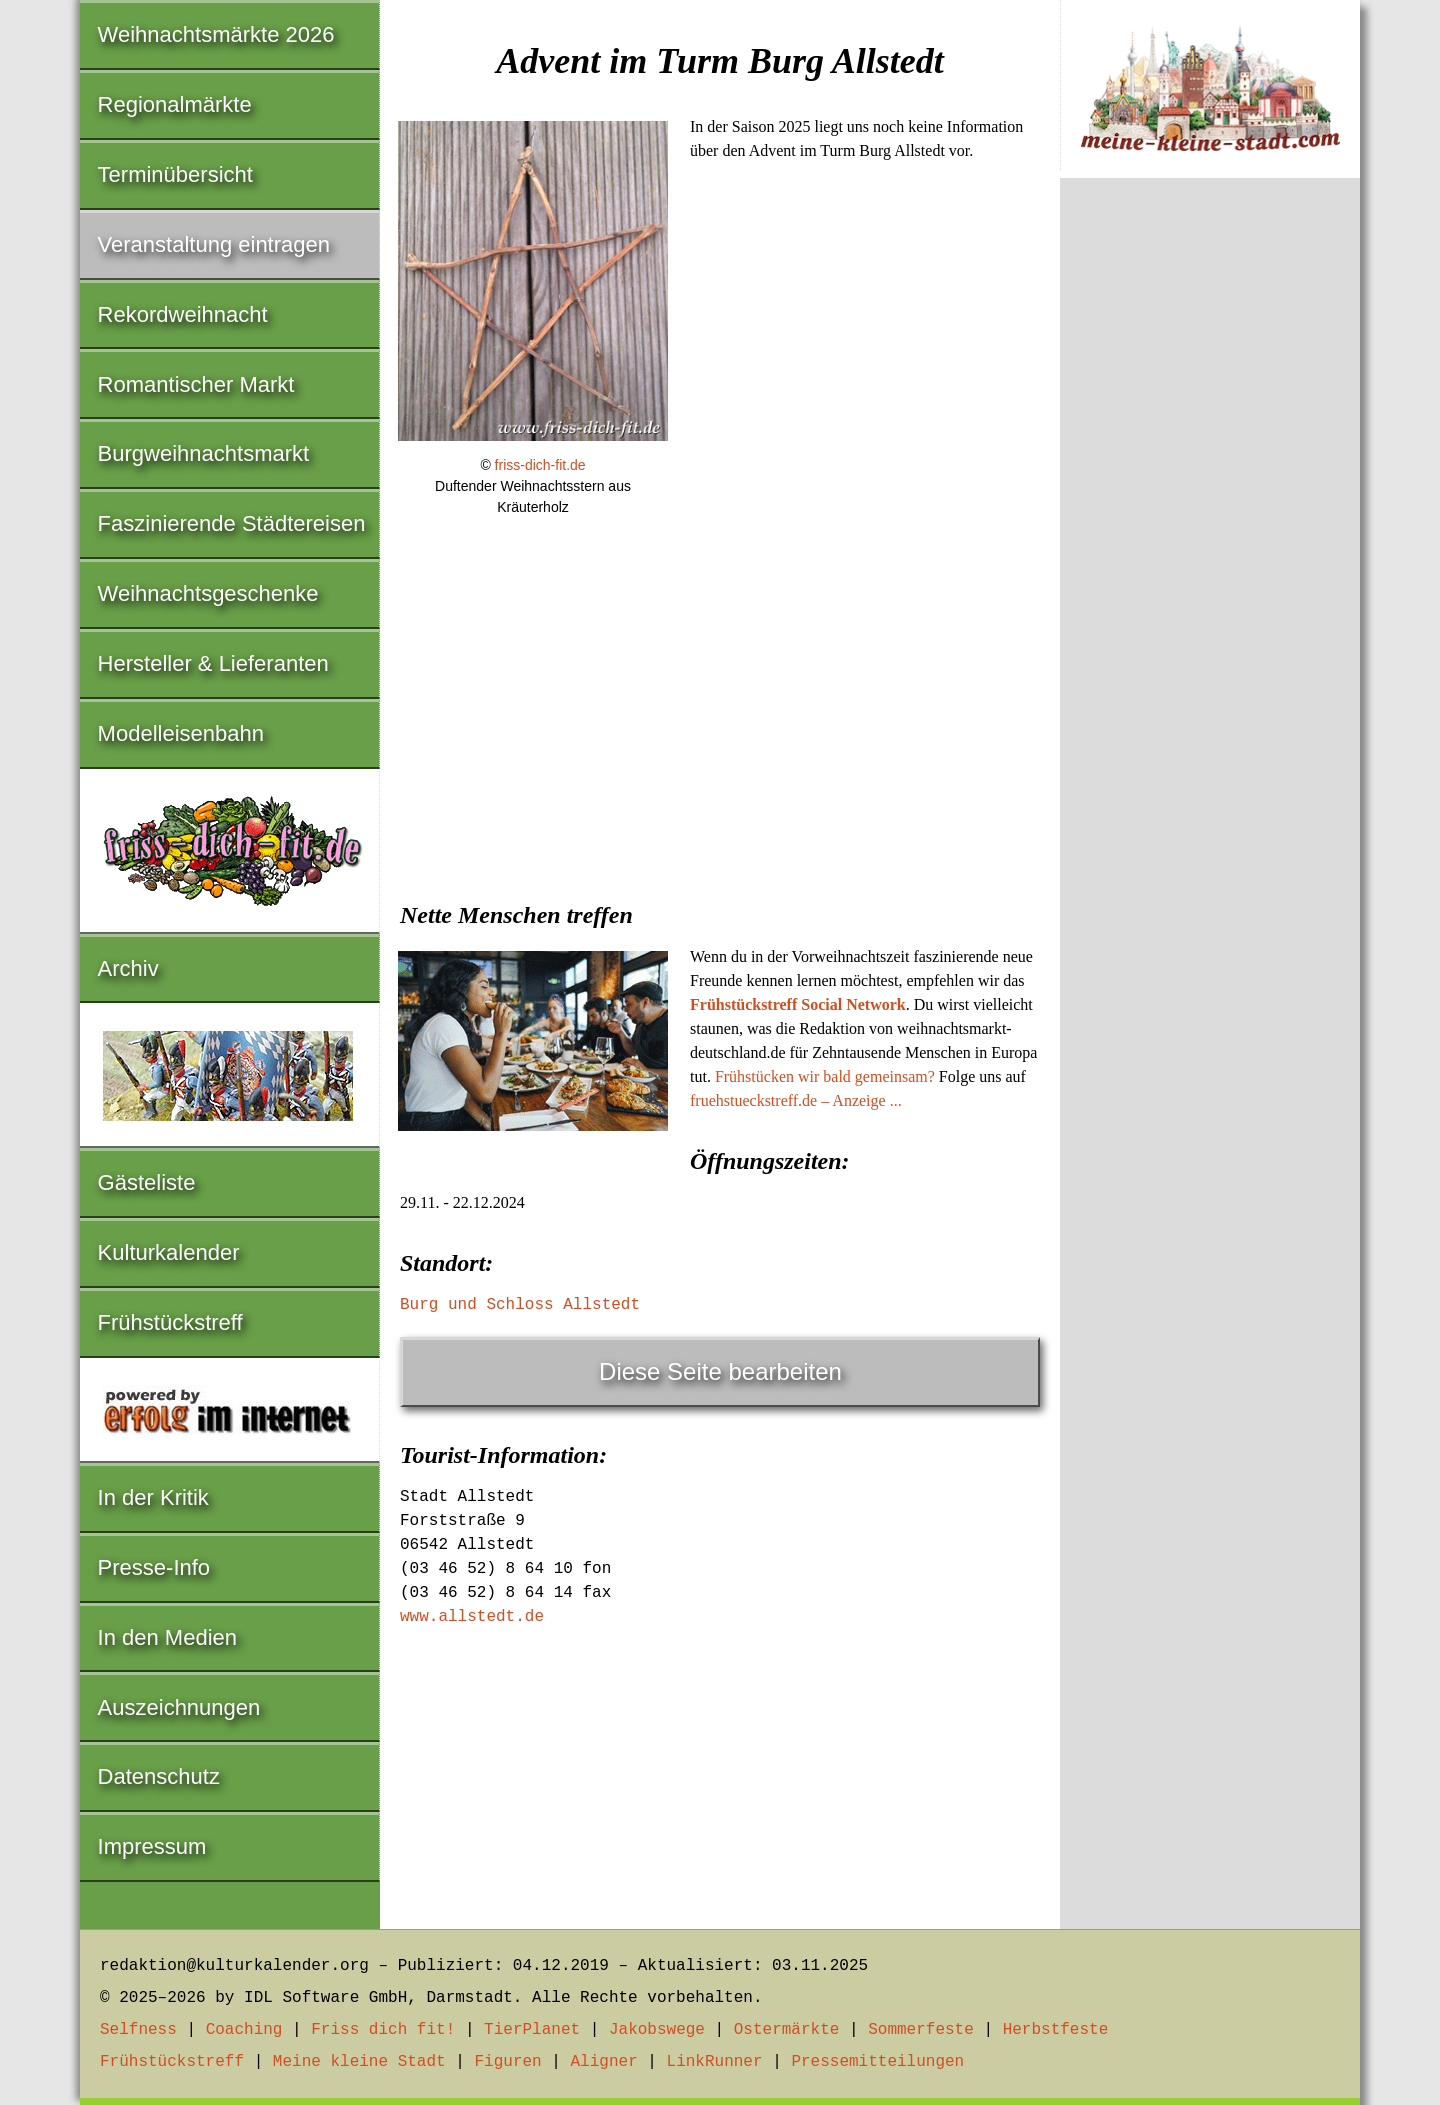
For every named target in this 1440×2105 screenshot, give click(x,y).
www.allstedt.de (472, 1617)
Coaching (244, 2030)
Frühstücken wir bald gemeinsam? (825, 1076)
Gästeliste (147, 1182)
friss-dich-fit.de (540, 465)
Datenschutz (159, 1776)
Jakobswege (657, 2030)
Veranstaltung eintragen (214, 244)
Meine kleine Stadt (359, 2062)
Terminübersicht (175, 174)
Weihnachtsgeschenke (208, 593)
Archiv (128, 968)
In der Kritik (153, 1497)
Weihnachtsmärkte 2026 (216, 34)
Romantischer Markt (196, 384)
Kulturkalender (169, 1252)
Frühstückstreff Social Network (798, 1004)
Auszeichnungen (179, 1707)
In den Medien (167, 1637)
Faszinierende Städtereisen (232, 523)
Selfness (138, 2030)
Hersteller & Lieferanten (213, 663)
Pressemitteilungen (877, 2062)
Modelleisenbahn (181, 733)
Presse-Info (154, 1567)
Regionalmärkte (175, 104)
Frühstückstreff (170, 1322)
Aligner (604, 2062)
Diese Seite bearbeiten (720, 1371)
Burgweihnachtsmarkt (204, 453)
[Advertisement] (720, 727)
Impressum (152, 1846)
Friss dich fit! (383, 2030)
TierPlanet (532, 2030)
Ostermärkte (787, 2030)
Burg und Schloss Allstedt (520, 1305)
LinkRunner (715, 2062)
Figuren (507, 2062)
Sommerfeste (921, 2030)
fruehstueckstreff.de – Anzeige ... (796, 1100)
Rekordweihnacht (183, 314)
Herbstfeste (1056, 2030)
